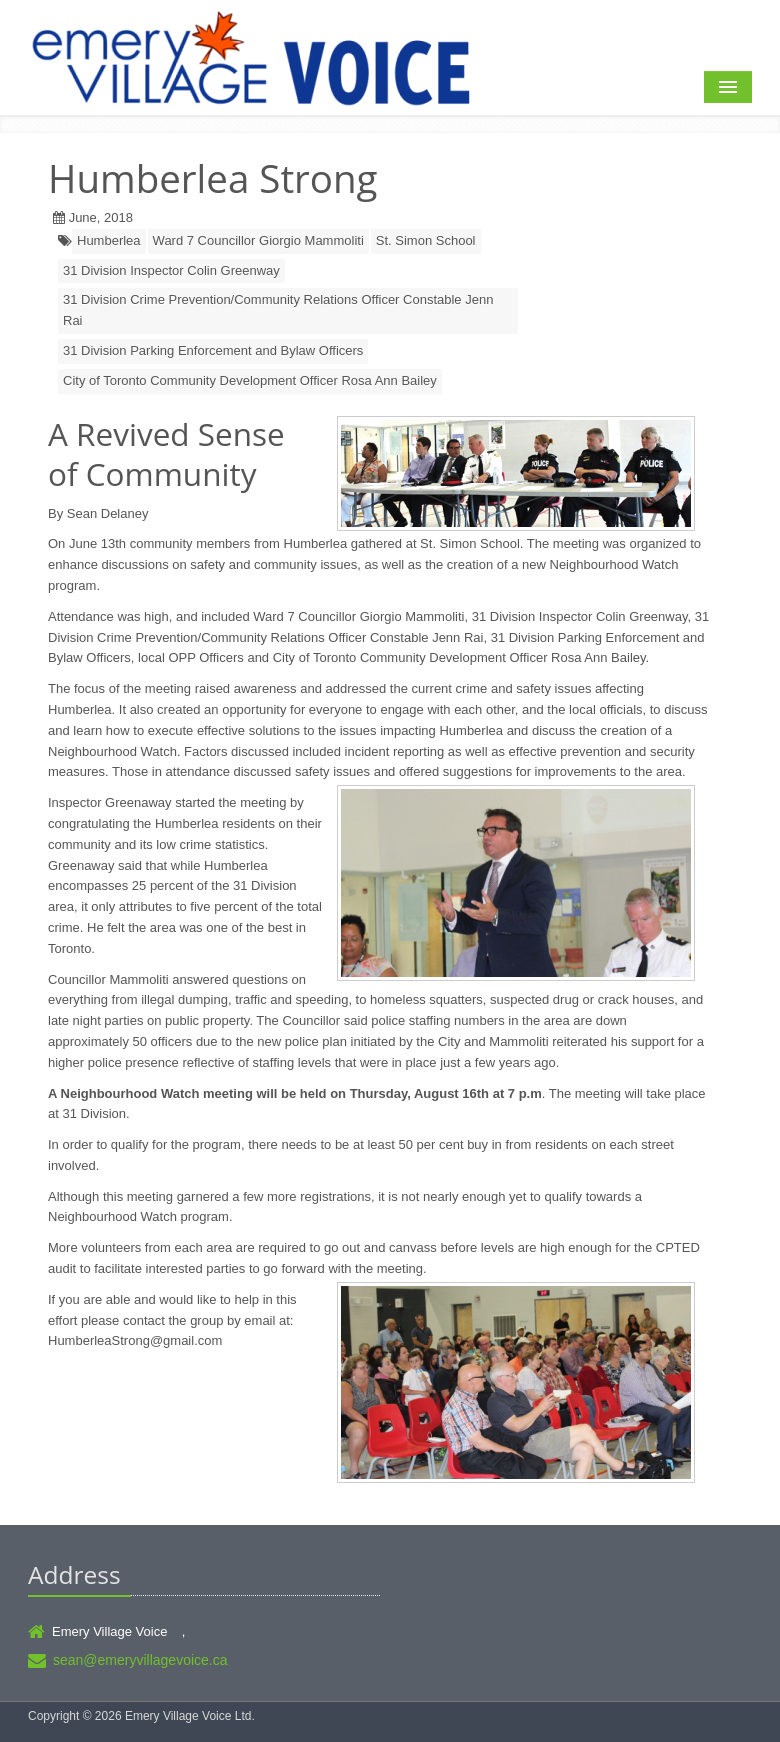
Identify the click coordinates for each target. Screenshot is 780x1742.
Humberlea (109, 240)
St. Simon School (426, 240)
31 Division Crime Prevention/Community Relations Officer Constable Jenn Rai (278, 310)
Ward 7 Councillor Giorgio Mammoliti (258, 240)
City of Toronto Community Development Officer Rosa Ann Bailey (250, 380)
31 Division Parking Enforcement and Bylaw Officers (213, 350)
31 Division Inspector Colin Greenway (171, 270)
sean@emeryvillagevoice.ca (140, 1660)
